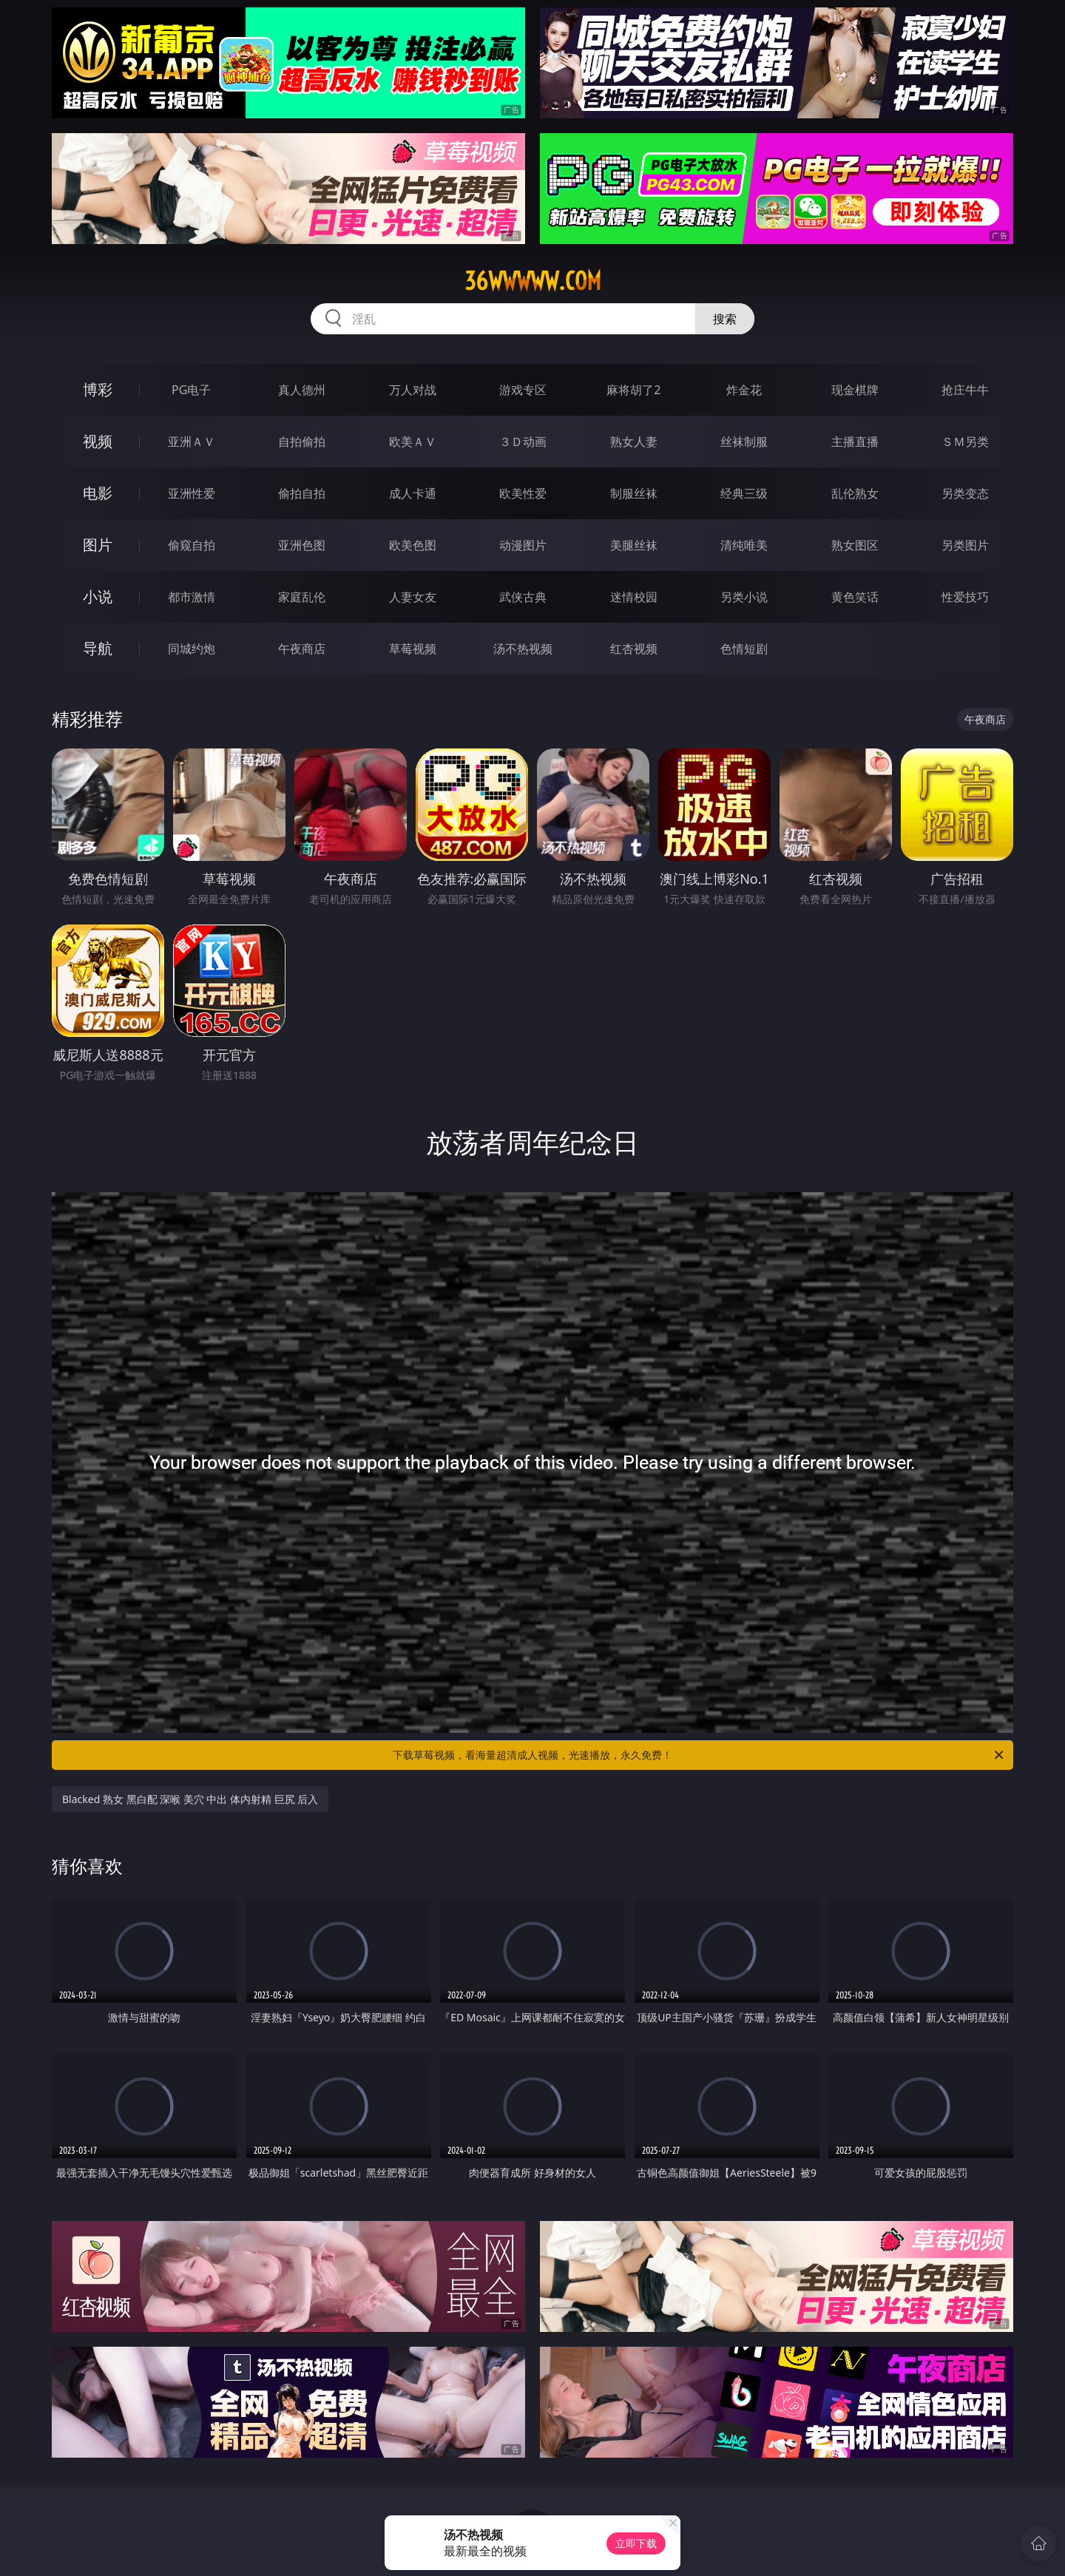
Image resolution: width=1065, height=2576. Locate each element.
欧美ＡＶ (412, 441)
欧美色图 (412, 545)
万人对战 (412, 390)
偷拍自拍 (301, 493)
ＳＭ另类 (965, 441)
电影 (97, 493)
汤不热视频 (522, 648)
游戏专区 (523, 390)
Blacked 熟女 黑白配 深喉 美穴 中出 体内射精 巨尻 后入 (190, 1799)
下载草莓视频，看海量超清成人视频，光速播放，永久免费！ (699, 1755)
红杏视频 (633, 648)
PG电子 (191, 390)
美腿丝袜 (633, 545)
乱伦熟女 (855, 493)
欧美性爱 (523, 493)
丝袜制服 (744, 441)
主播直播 (855, 441)
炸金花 (744, 390)
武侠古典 (523, 597)
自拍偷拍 (301, 441)
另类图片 (965, 545)
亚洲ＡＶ (191, 441)
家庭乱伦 (301, 597)
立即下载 (636, 2543)
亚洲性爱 (191, 493)
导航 (97, 648)
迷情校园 (633, 597)
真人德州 (301, 390)
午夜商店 (301, 648)
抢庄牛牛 (965, 390)
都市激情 (191, 597)
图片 (97, 545)
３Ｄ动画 (523, 441)
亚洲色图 (301, 545)
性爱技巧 (965, 597)
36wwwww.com (532, 281)
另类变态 (965, 493)
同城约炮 (191, 648)
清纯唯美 (744, 545)
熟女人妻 (633, 441)
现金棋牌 (855, 390)
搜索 (725, 319)
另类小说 (744, 597)
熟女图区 (855, 545)
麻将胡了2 (633, 390)
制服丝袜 (633, 493)
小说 (97, 596)
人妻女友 (412, 597)
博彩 (97, 389)
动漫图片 (523, 545)
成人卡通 (412, 493)
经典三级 (744, 493)
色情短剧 (744, 648)
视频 (97, 441)
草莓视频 (412, 648)
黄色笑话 (855, 597)
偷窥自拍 (191, 545)
